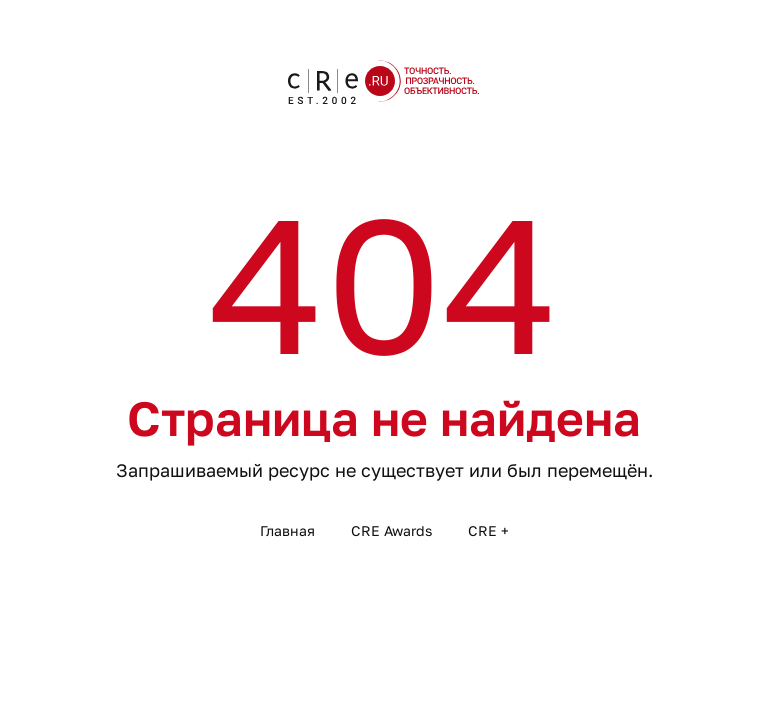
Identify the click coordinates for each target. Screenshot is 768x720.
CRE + (488, 530)
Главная (287, 530)
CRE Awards (391, 530)
